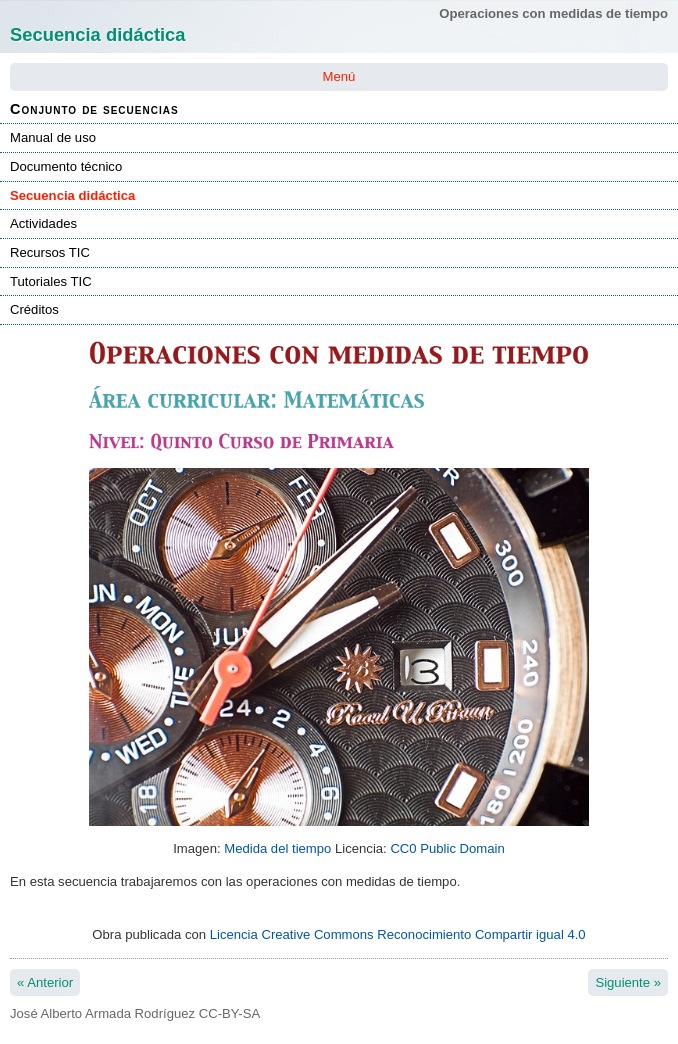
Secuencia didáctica (72, 195)
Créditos (34, 309)
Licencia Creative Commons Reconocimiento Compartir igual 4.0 (398, 934)
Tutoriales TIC (51, 281)
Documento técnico (66, 166)
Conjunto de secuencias (94, 109)
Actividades (43, 223)
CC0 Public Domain (447, 848)
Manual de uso (53, 137)
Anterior (45, 982)
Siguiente (628, 982)
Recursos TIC (50, 252)
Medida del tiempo (277, 848)
